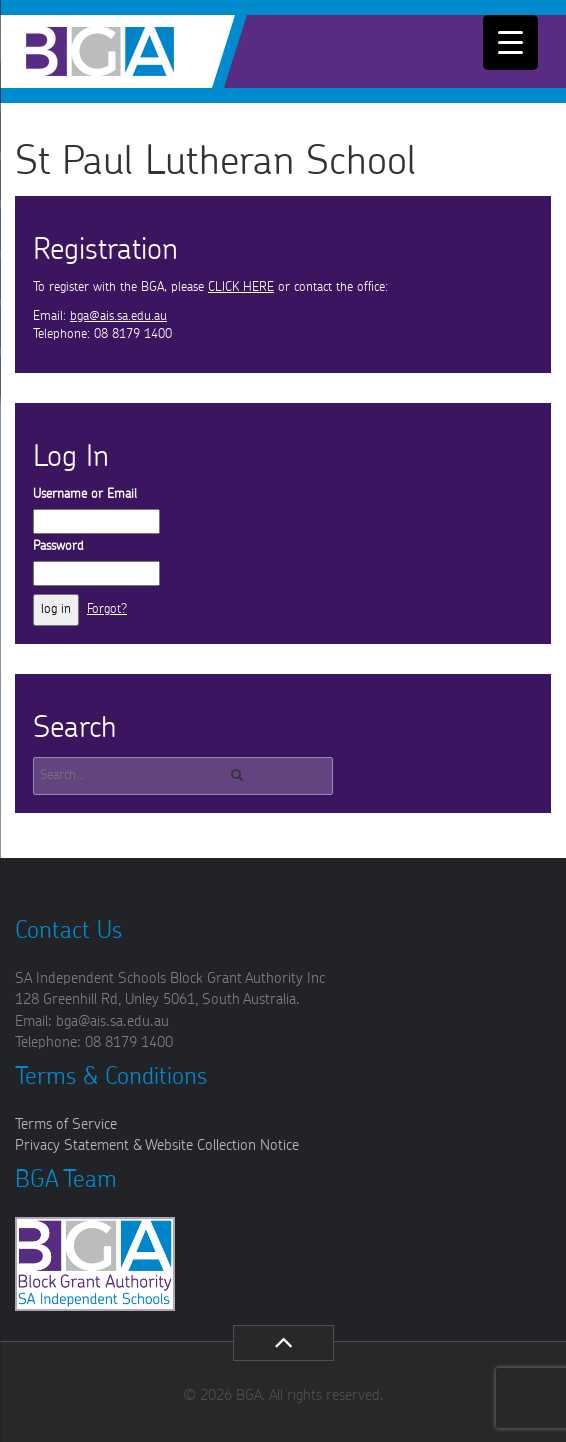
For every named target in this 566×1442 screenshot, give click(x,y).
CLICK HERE (241, 287)
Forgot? (107, 609)
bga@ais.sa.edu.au (118, 316)
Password (58, 546)
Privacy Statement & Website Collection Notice (157, 1145)
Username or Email (85, 494)
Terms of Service (66, 1124)
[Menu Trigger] (510, 42)
